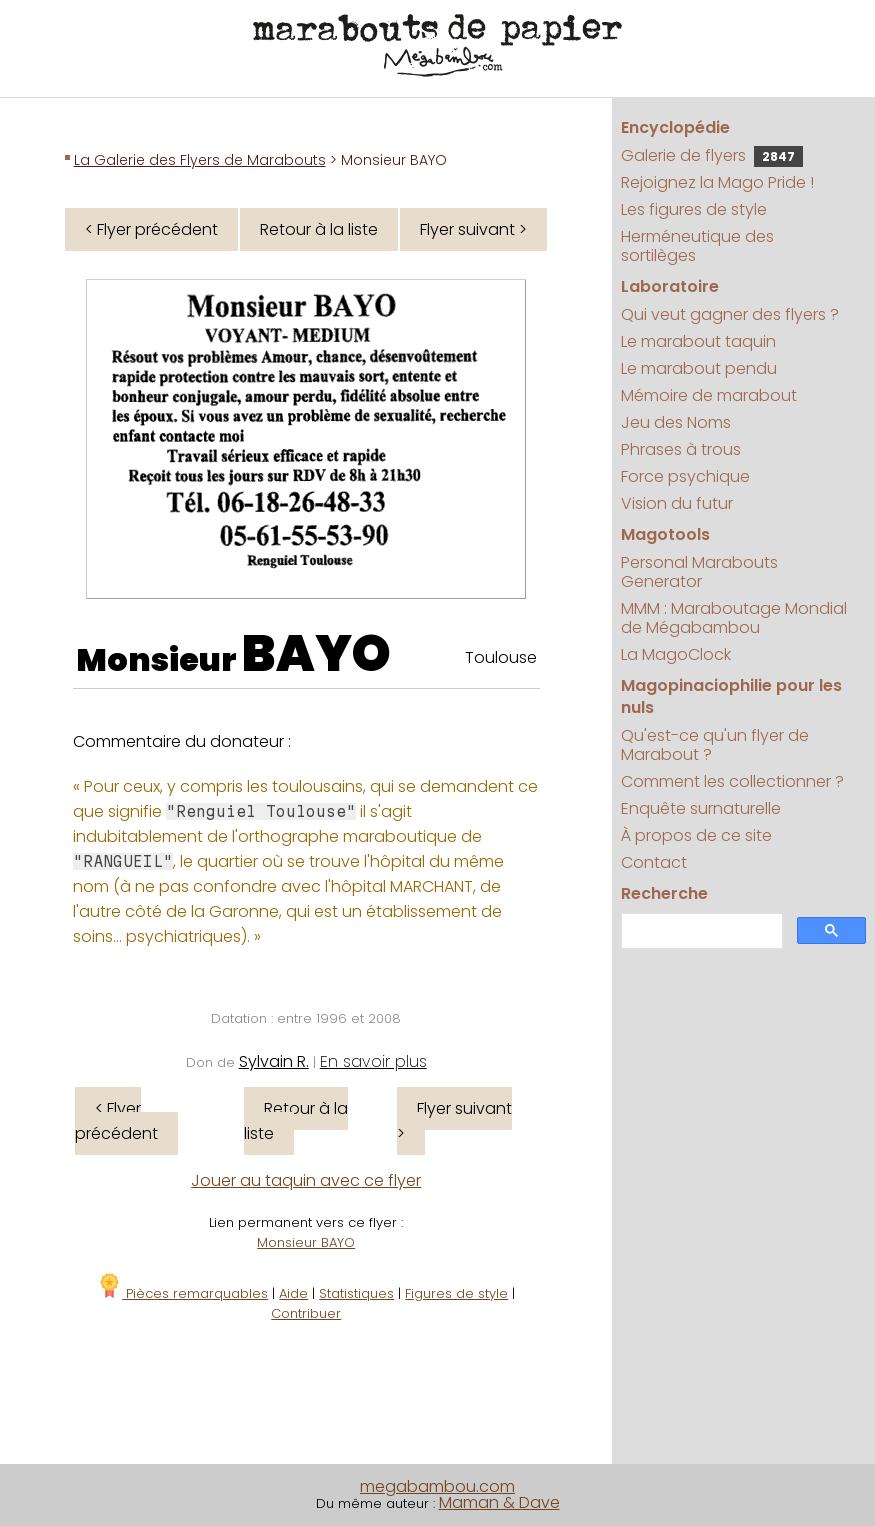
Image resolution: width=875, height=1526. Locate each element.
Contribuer (306, 1313)
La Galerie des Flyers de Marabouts (200, 160)
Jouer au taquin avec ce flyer (306, 1180)
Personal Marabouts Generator (699, 572)
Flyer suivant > (473, 229)
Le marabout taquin (698, 341)
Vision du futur (677, 503)
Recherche (664, 893)
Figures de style (456, 1293)
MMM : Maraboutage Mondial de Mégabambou (734, 618)
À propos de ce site (696, 835)
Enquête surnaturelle (701, 808)
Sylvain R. (274, 1061)
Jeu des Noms (676, 422)
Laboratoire (670, 286)
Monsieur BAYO (306, 1242)
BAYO (316, 654)
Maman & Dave (499, 1502)
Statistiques (356, 1293)
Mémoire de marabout (709, 395)
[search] (700, 931)
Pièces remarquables (182, 1293)
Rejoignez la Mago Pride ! (717, 182)
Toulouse (501, 657)
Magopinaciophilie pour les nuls (731, 696)
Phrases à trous (681, 449)
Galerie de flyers (712, 155)
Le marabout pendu (699, 368)
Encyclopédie (675, 127)
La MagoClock (676, 654)
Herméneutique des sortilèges (697, 246)
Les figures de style (694, 209)
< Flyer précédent (151, 229)
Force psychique (685, 476)
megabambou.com (437, 1486)
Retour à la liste (319, 229)
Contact (654, 862)
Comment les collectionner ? (732, 781)
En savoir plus (373, 1061)
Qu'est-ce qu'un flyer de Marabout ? (715, 745)
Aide (293, 1293)
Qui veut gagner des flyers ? (730, 314)
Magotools (665, 534)
